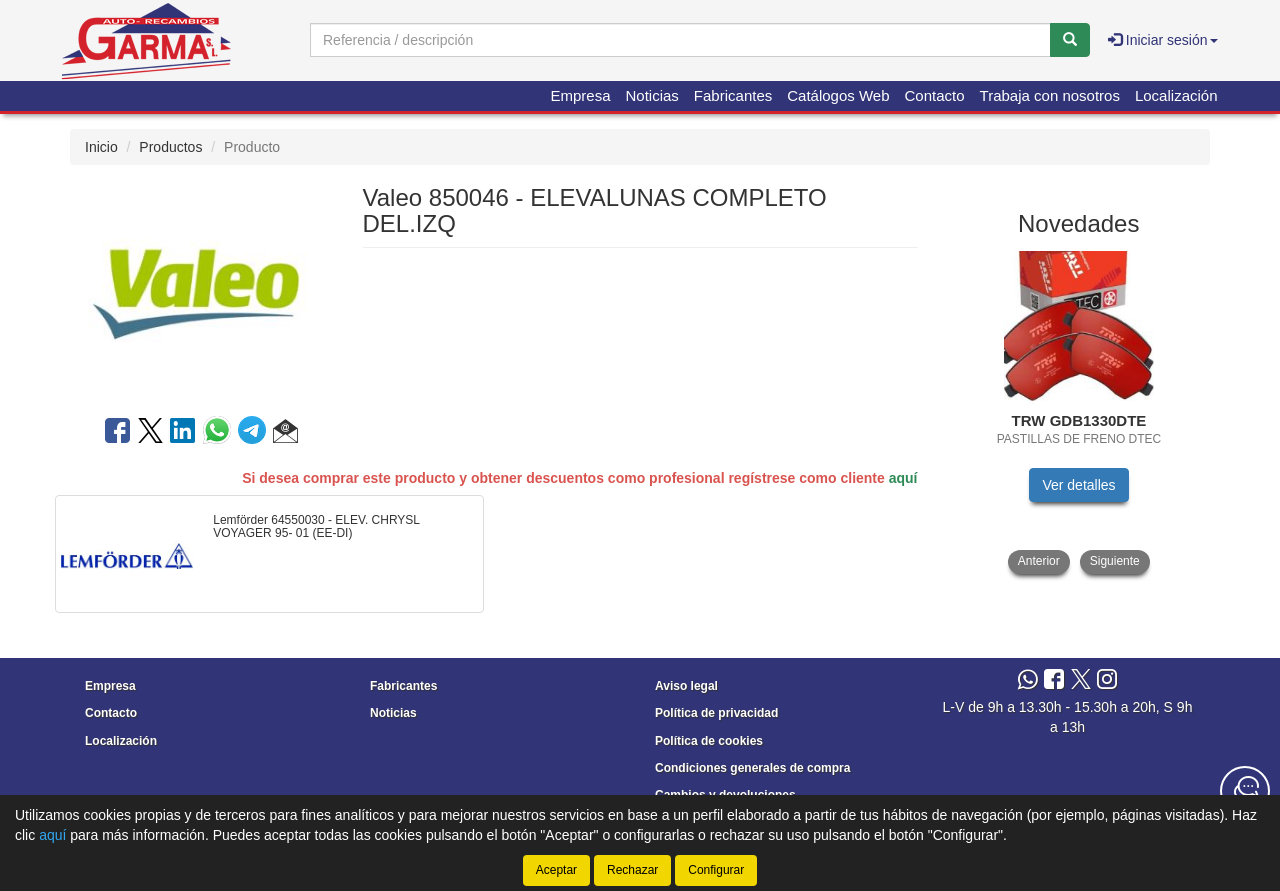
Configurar (716, 870)
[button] (285, 434)
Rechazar (632, 870)
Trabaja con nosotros (1050, 95)
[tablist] (1079, 412)
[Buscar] (1070, 40)
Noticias (652, 95)
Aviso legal (686, 686)
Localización (1176, 95)
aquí (903, 478)
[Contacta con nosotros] (1245, 791)
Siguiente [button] (1115, 561)
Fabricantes (733, 95)
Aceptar (556, 870)
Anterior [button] (1039, 561)
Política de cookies (709, 741)
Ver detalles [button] (1078, 485)
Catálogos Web (838, 95)
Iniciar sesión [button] (1163, 40)
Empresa (580, 95)
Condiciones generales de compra (752, 768)
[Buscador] (680, 40)
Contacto (935, 95)
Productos (170, 147)
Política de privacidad (716, 713)
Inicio (101, 147)
